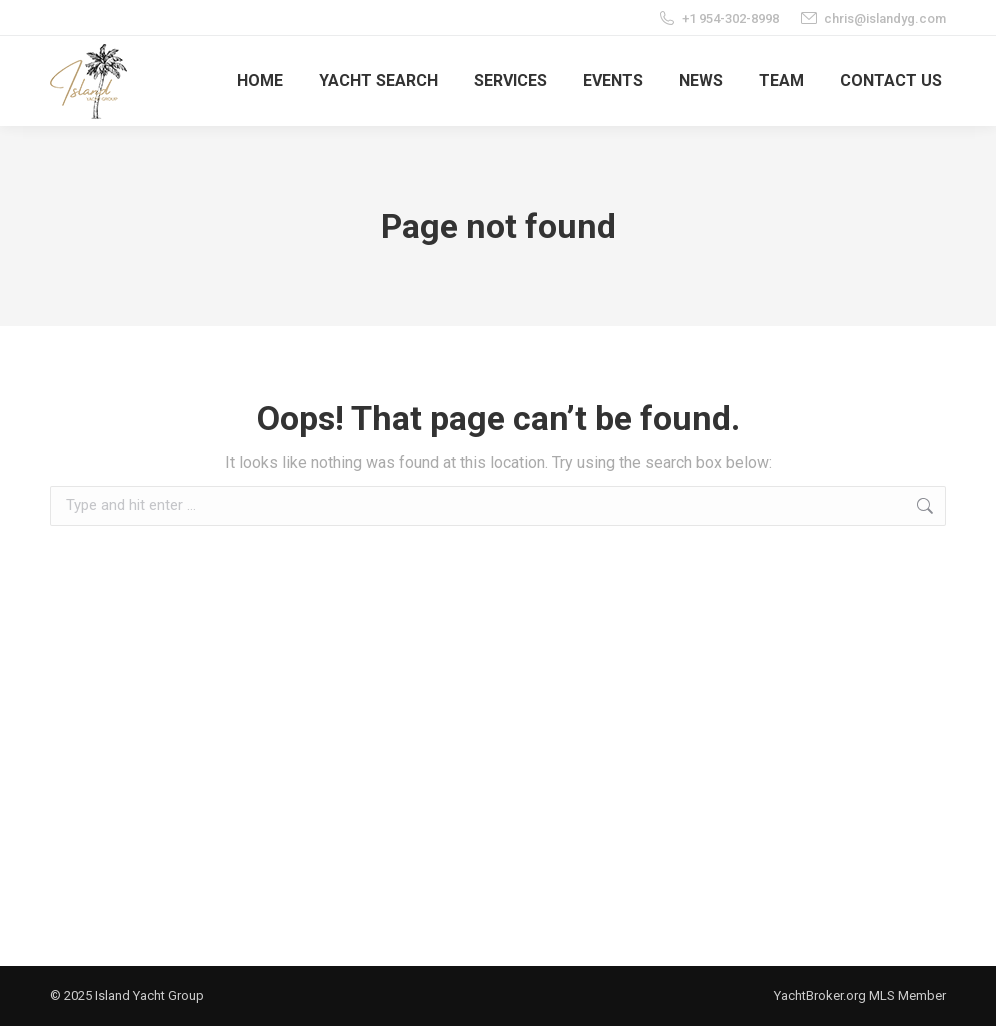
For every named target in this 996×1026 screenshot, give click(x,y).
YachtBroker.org (820, 995)
